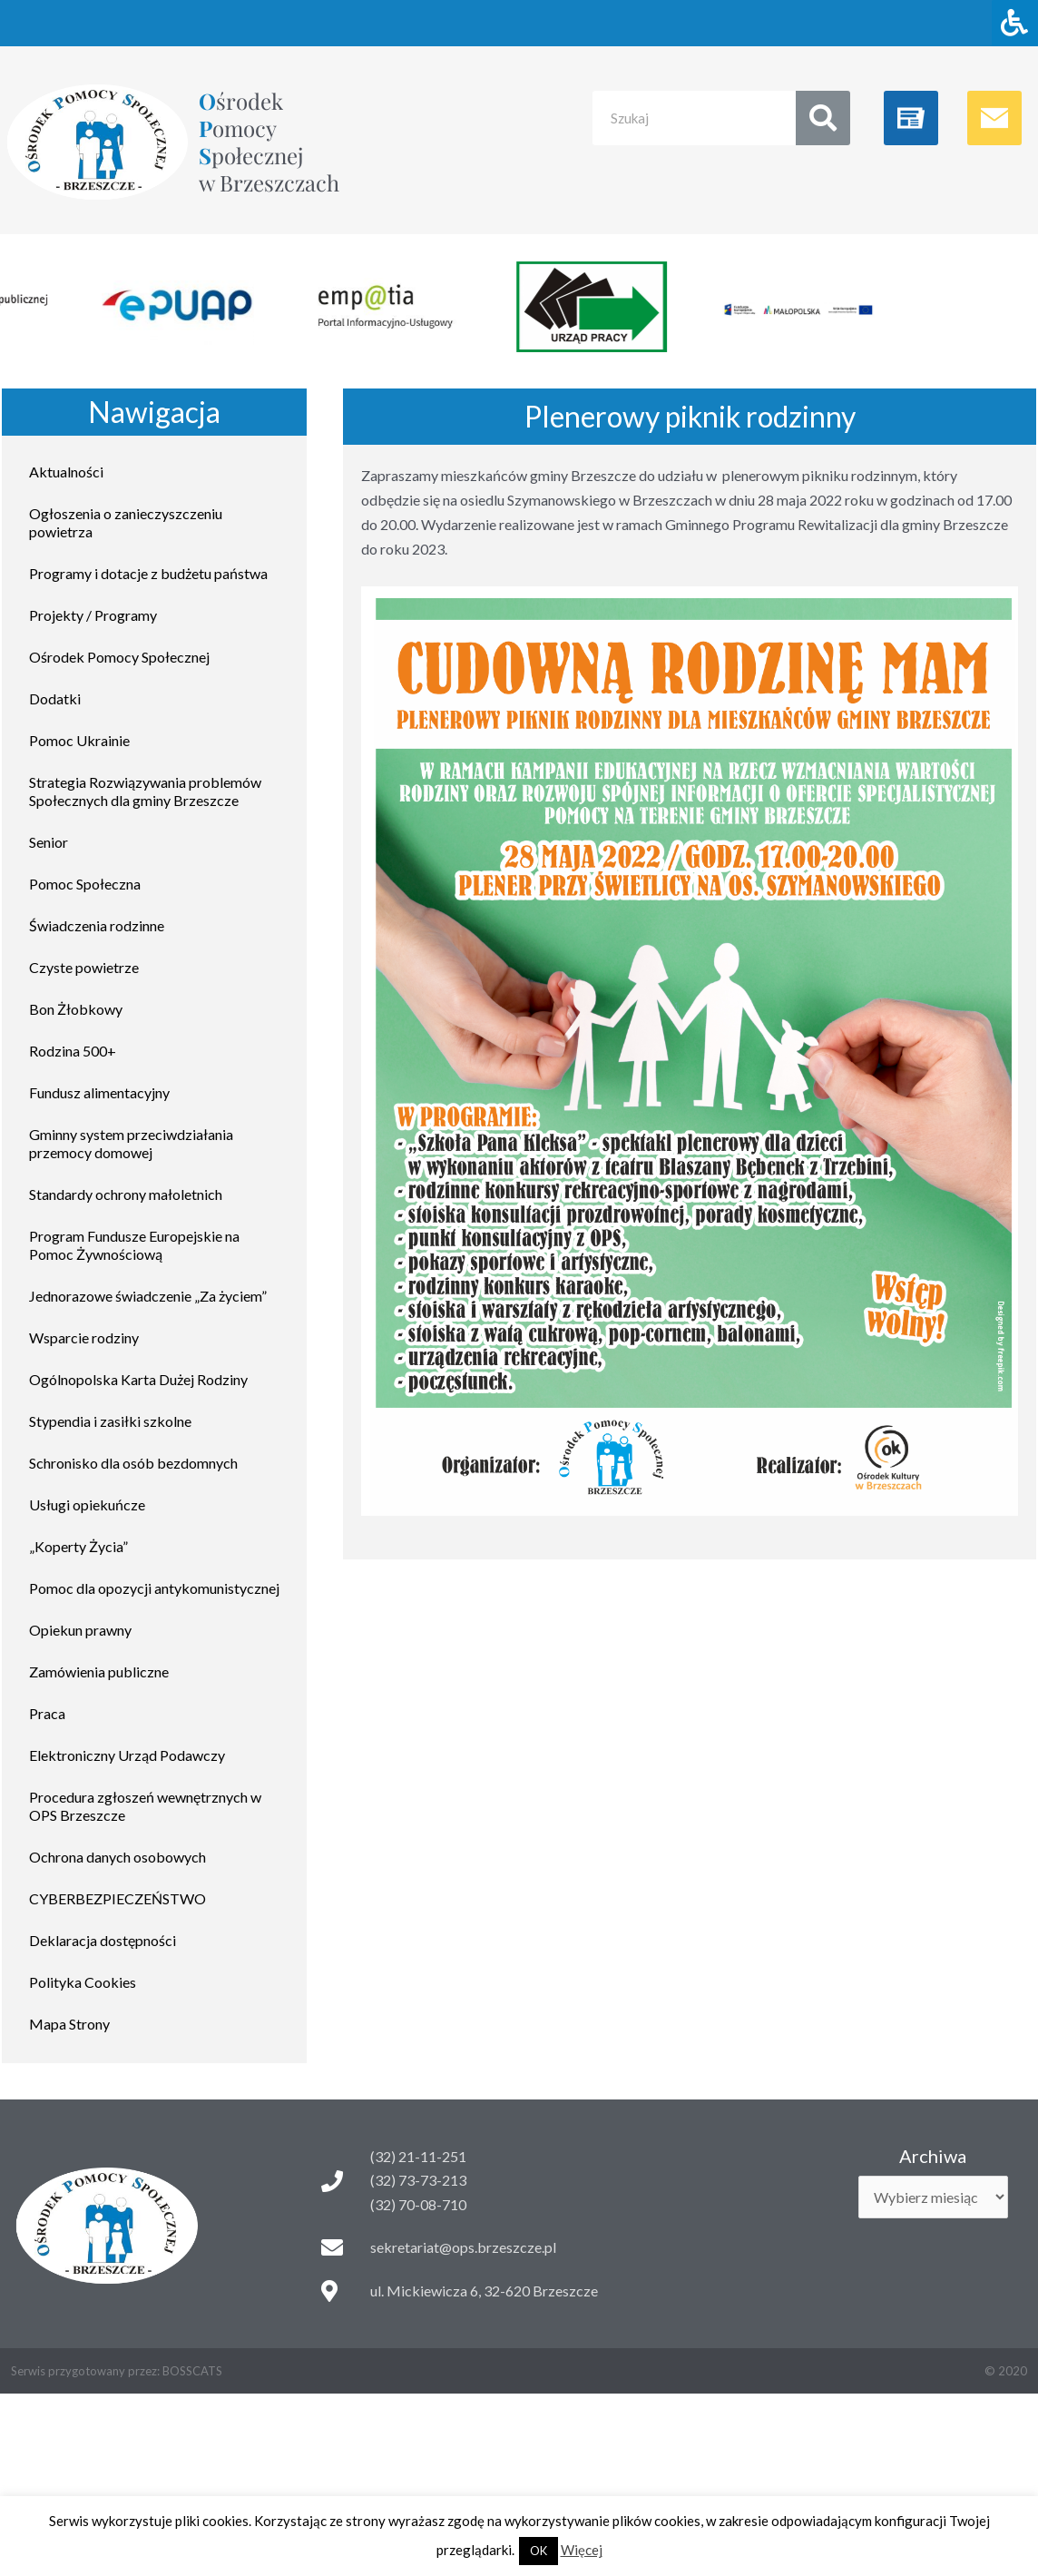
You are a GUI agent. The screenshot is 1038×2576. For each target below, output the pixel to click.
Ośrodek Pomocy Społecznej (119, 656)
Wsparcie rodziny (84, 1337)
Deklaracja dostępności (102, 1940)
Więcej (581, 2550)
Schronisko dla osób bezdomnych (133, 1462)
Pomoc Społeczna (85, 883)
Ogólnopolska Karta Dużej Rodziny (138, 1379)
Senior (48, 841)
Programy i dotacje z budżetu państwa (148, 573)
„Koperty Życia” (78, 1546)
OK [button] (538, 2550)
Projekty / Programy (93, 615)
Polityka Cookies (82, 1982)
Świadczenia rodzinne (96, 925)
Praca (47, 1713)
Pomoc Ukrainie (79, 740)
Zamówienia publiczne (99, 1671)
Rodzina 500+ (72, 1050)
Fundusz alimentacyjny (99, 1092)
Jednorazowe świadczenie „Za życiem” (148, 1295)
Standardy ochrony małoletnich (125, 1194)
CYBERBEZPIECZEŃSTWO (117, 1898)
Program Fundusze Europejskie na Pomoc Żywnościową (134, 1245)
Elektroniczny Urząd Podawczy (127, 1755)
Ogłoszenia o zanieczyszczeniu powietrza (125, 522)
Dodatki (55, 698)
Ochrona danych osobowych (117, 1856)
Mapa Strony (69, 2023)
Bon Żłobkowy (75, 1009)
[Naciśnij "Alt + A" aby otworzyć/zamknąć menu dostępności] (1015, 23)
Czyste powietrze (84, 967)
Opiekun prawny (80, 1629)
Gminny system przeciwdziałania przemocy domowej (131, 1143)
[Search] (823, 118)
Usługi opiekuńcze (87, 1504)
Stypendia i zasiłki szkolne (110, 1421)
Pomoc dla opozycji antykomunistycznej (154, 1588)
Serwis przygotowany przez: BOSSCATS (116, 2371)
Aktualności (66, 471)
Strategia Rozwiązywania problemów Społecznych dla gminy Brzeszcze (145, 791)
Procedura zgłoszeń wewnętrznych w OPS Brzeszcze (145, 1806)
